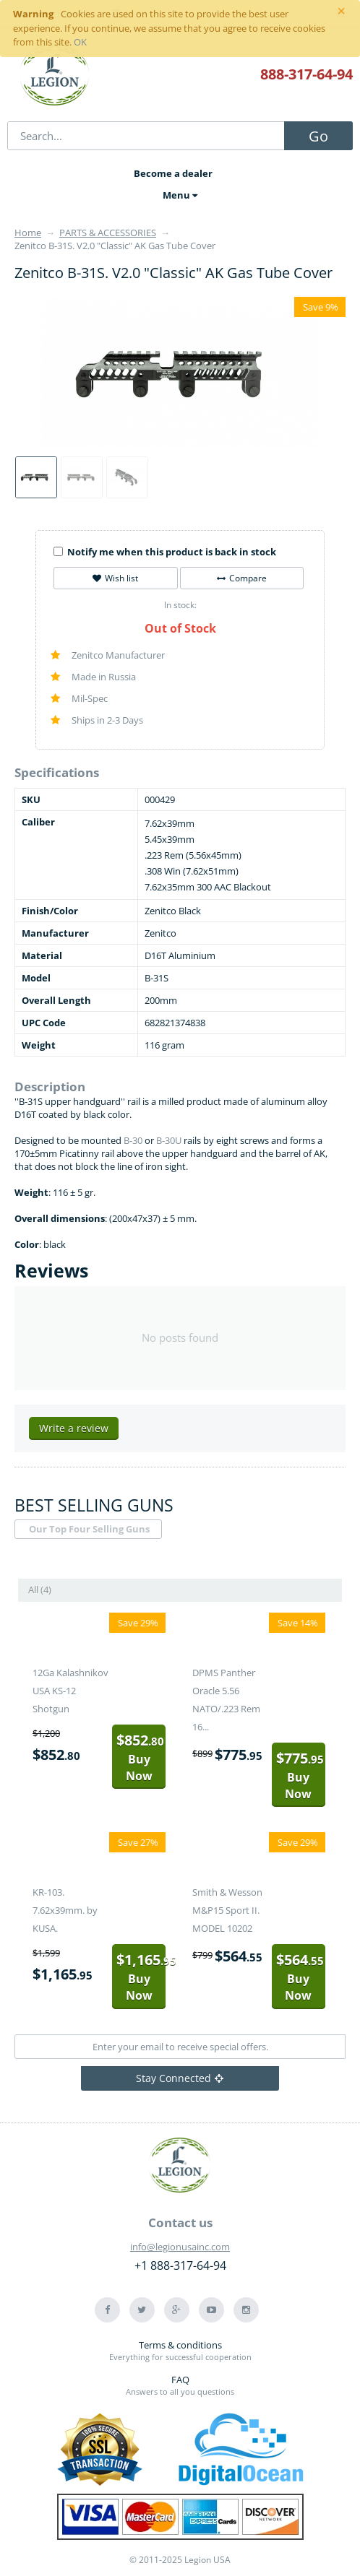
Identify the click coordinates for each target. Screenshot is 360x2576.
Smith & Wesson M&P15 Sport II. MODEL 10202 (227, 1910)
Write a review (73, 1428)
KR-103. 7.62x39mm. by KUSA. (65, 1910)
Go (318, 136)
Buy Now (140, 1756)
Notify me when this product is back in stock (164, 551)
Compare (242, 578)
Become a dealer (173, 173)
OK (80, 41)
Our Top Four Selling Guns (89, 1528)
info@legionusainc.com (180, 2246)
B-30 (133, 1140)
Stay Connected (179, 2078)
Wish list (115, 578)
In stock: (180, 605)
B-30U (168, 1140)
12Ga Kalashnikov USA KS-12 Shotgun (70, 1690)
